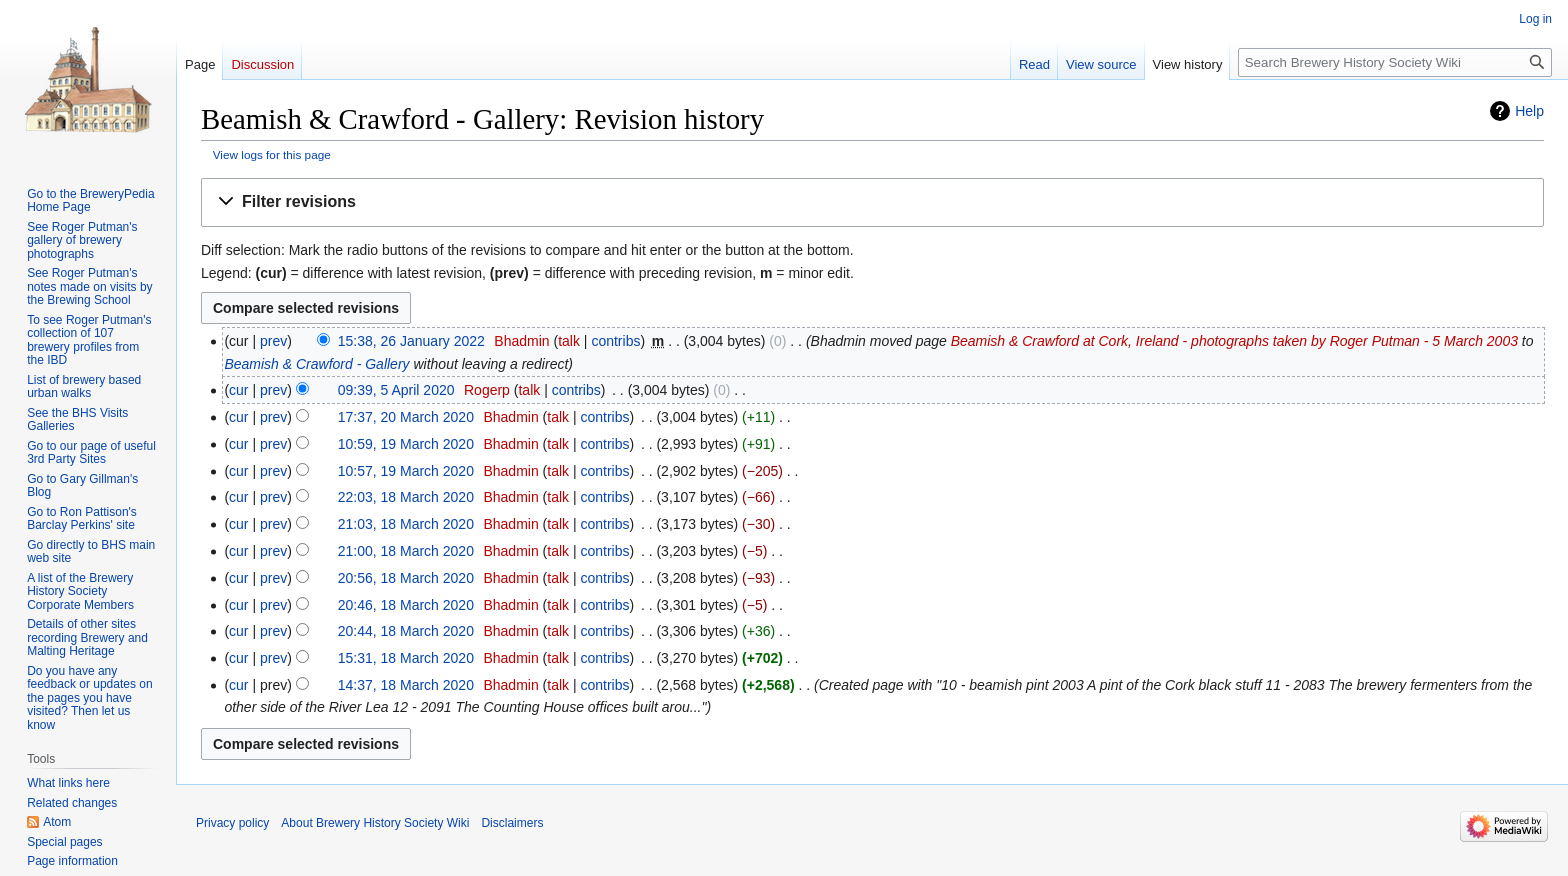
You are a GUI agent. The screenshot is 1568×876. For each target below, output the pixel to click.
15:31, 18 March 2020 (406, 658)
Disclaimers (512, 823)
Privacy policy (232, 823)
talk (569, 341)
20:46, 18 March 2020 (406, 605)
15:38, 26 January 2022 (411, 341)
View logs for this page (272, 154)
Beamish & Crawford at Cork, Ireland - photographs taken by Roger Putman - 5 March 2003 (1234, 341)
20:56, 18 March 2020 (406, 578)
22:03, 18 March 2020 (406, 497)
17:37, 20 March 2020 (406, 417)
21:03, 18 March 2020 (406, 524)
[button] (872, 202)
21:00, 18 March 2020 (406, 551)
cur (238, 390)
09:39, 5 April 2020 (396, 390)
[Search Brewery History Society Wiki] (1395, 62)
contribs (615, 341)
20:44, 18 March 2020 (406, 631)
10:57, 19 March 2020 (406, 471)
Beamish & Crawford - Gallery (316, 364)
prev (273, 341)
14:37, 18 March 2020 (406, 685)
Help (1529, 111)
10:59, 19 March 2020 (406, 444)
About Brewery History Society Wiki (375, 823)
